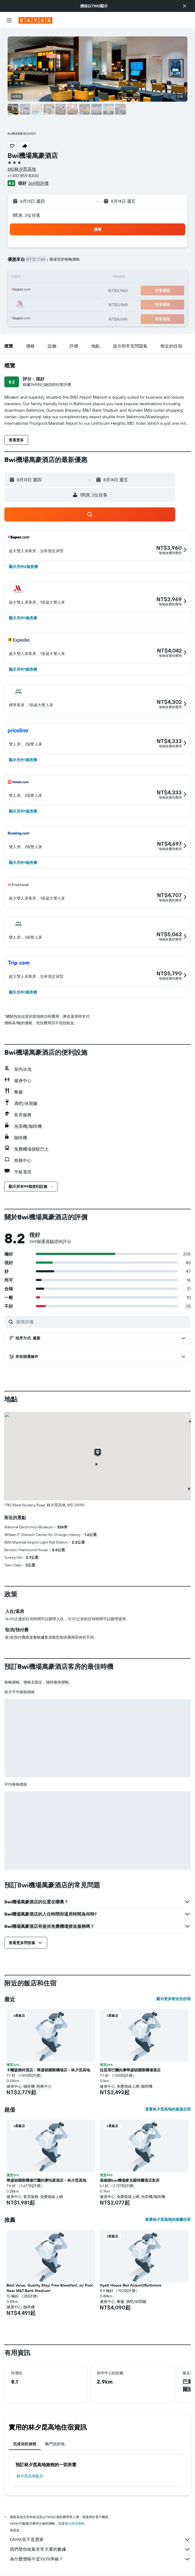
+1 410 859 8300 (23, 175)
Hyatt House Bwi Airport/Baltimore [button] (130, 2285)
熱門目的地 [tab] (55, 2443)
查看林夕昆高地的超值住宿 (168, 2109)
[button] (184, 6)
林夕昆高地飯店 (30, 2476)
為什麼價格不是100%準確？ (100, 2559)
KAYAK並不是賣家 (100, 2539)
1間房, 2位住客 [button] (26, 215)
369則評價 (38, 183)
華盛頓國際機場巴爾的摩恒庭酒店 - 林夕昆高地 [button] (46, 2180)
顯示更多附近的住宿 (173, 1998)
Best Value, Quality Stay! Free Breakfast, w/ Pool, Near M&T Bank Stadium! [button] (50, 2288)
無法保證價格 (74, 2523)
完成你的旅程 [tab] (24, 2443)
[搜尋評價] (102, 1322)
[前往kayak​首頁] (35, 20)
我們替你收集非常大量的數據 (100, 2549)
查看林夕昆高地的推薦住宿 (168, 2219)
